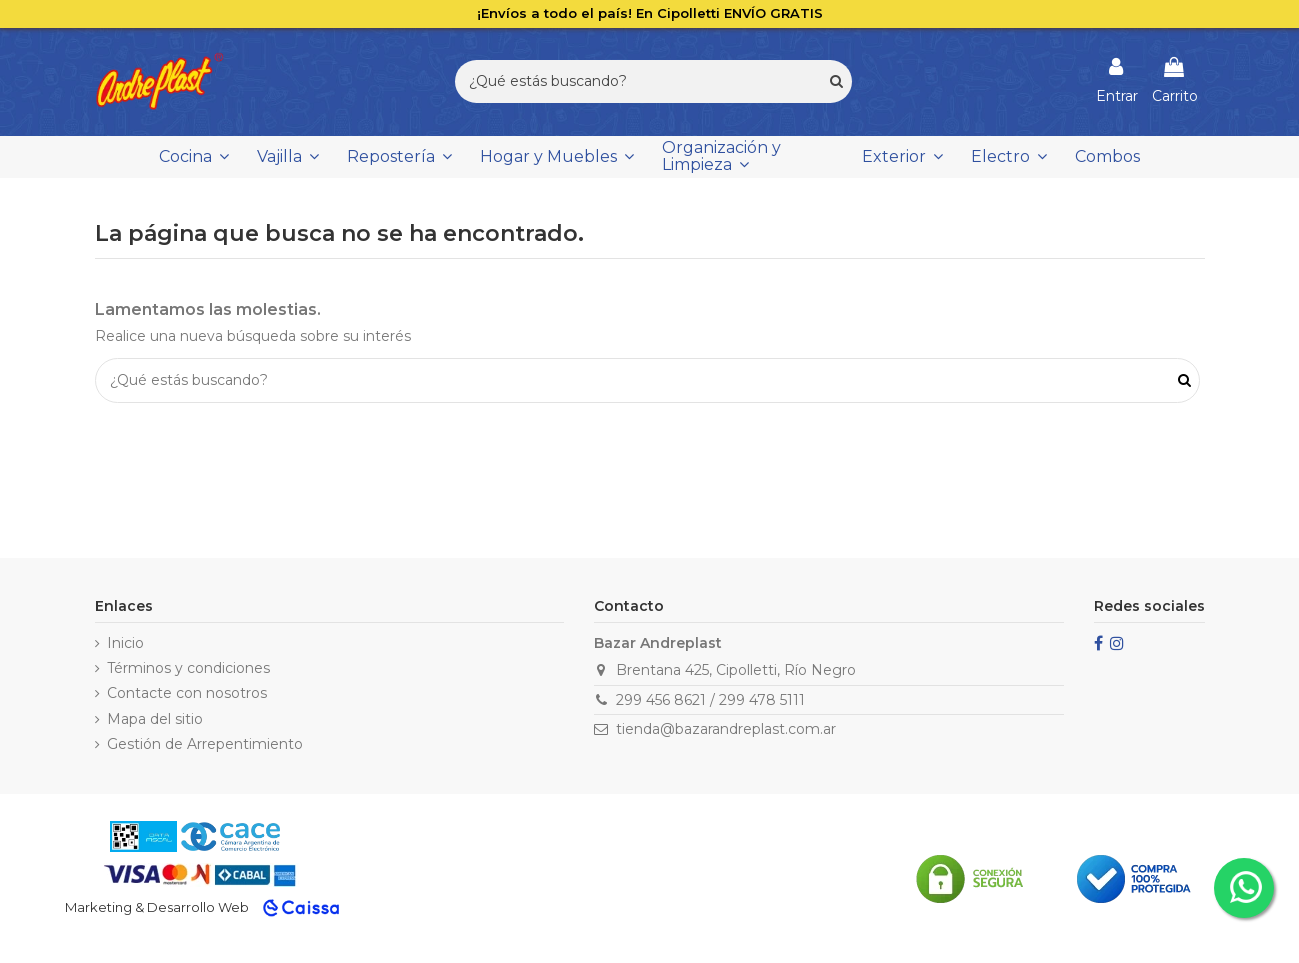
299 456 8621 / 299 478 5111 (710, 700)
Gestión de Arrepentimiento (205, 744)
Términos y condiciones (188, 668)
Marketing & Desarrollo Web (157, 907)
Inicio (125, 643)
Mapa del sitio (155, 719)
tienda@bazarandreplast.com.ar (726, 729)
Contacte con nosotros (187, 693)
